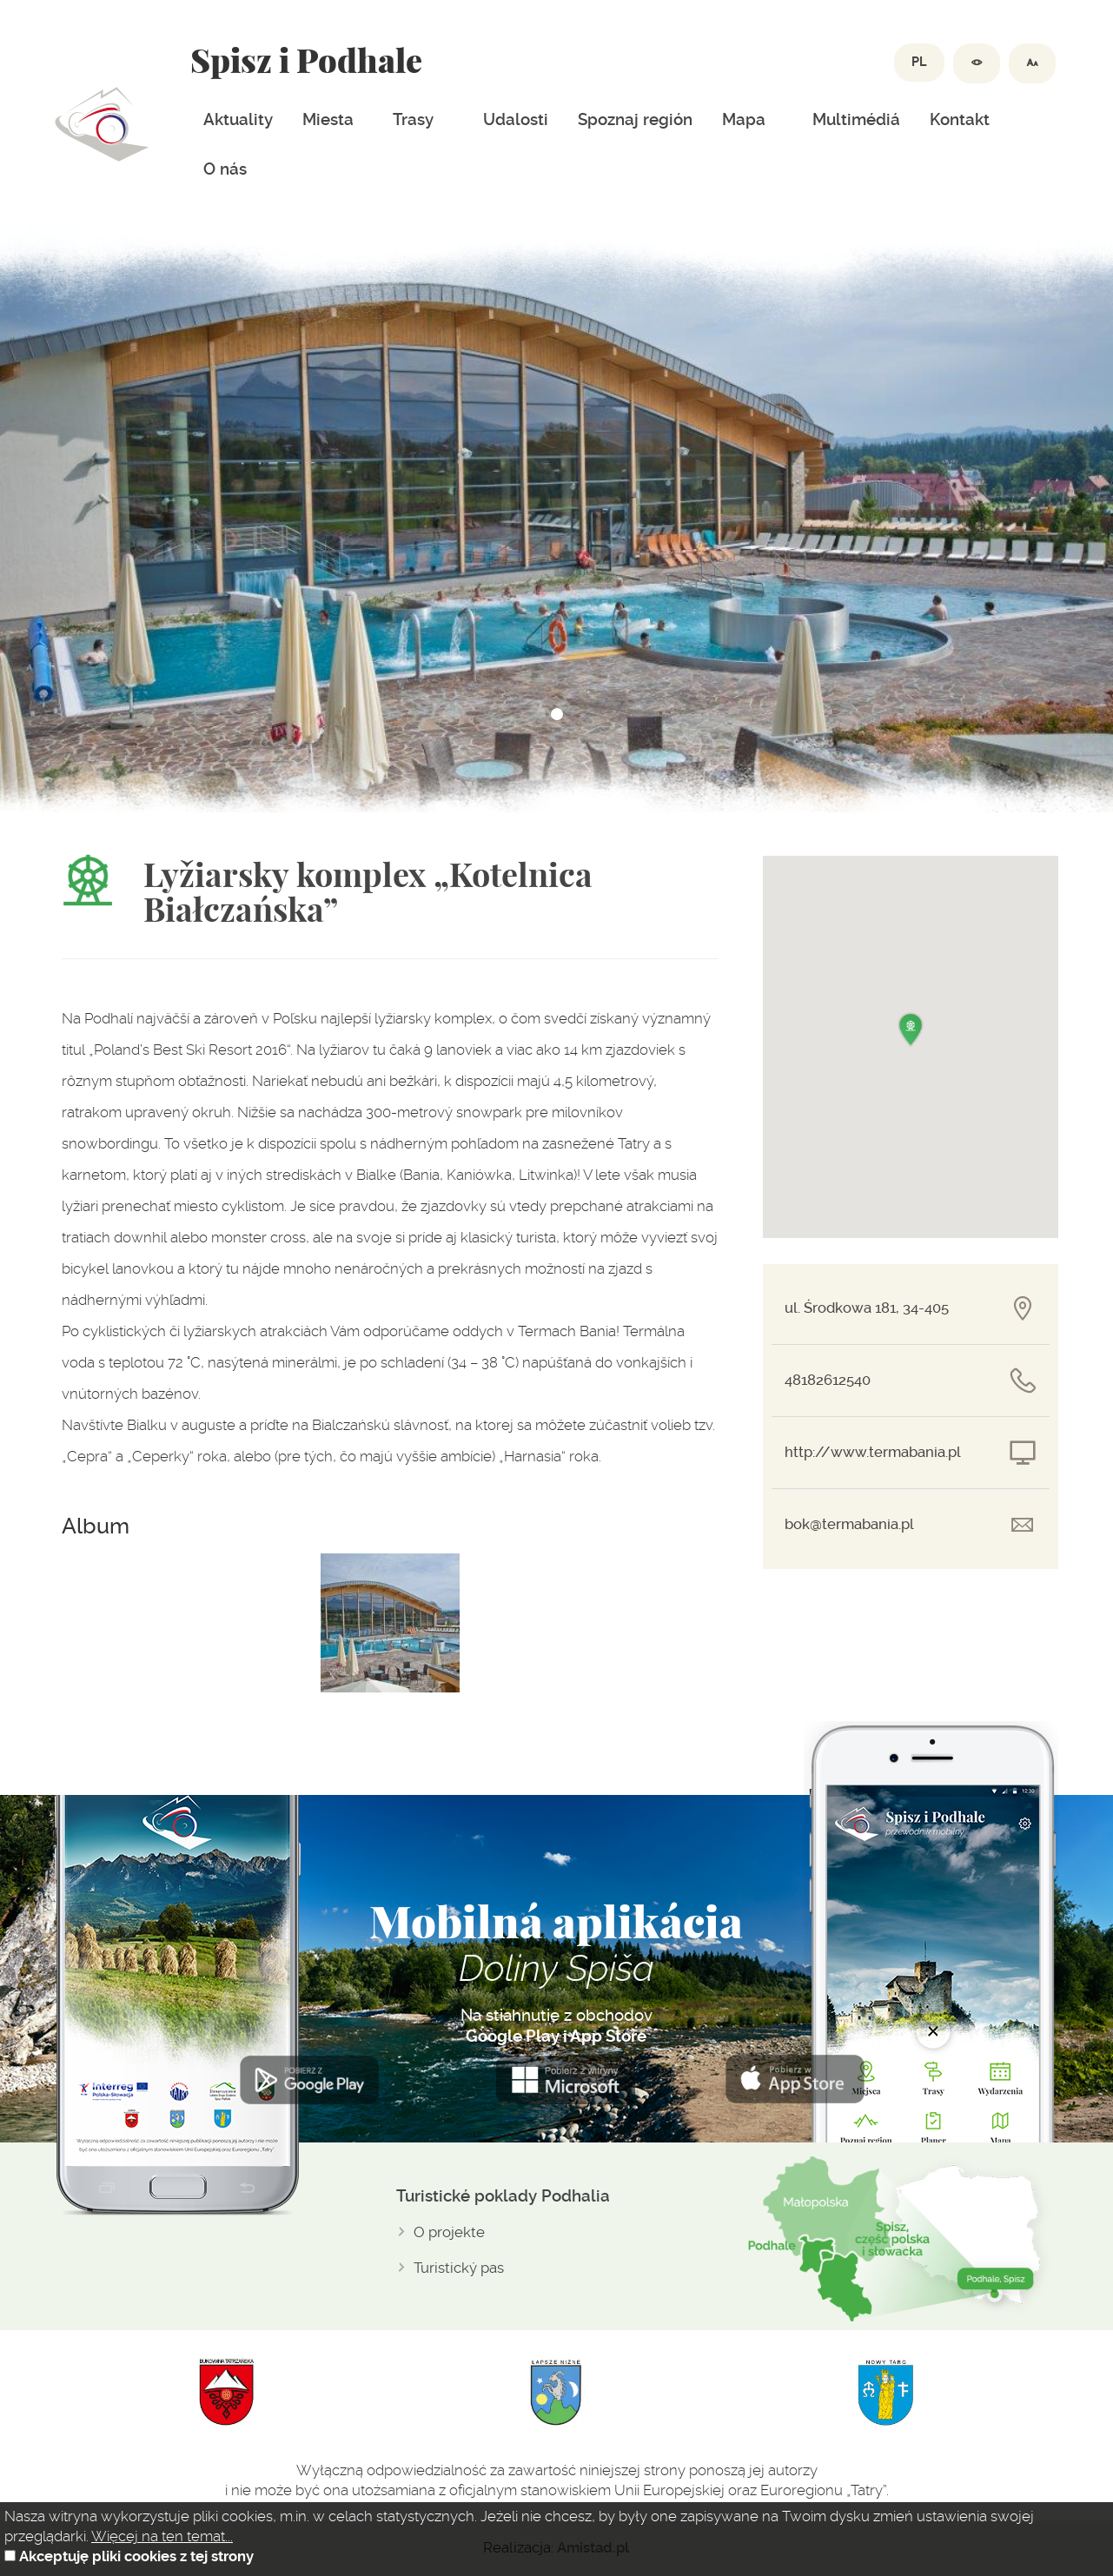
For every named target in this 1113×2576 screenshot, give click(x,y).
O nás (225, 169)
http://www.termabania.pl (873, 1452)
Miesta (328, 119)
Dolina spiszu (102, 124)
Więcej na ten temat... (162, 2536)
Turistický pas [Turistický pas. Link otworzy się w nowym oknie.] (459, 2267)
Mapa (743, 119)
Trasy (413, 119)
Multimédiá (856, 119)
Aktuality (238, 119)
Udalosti (515, 119)
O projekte (449, 2232)
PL (919, 62)
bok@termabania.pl (849, 1524)
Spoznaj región (635, 119)
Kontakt (960, 119)
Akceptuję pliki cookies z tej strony (136, 2556)
